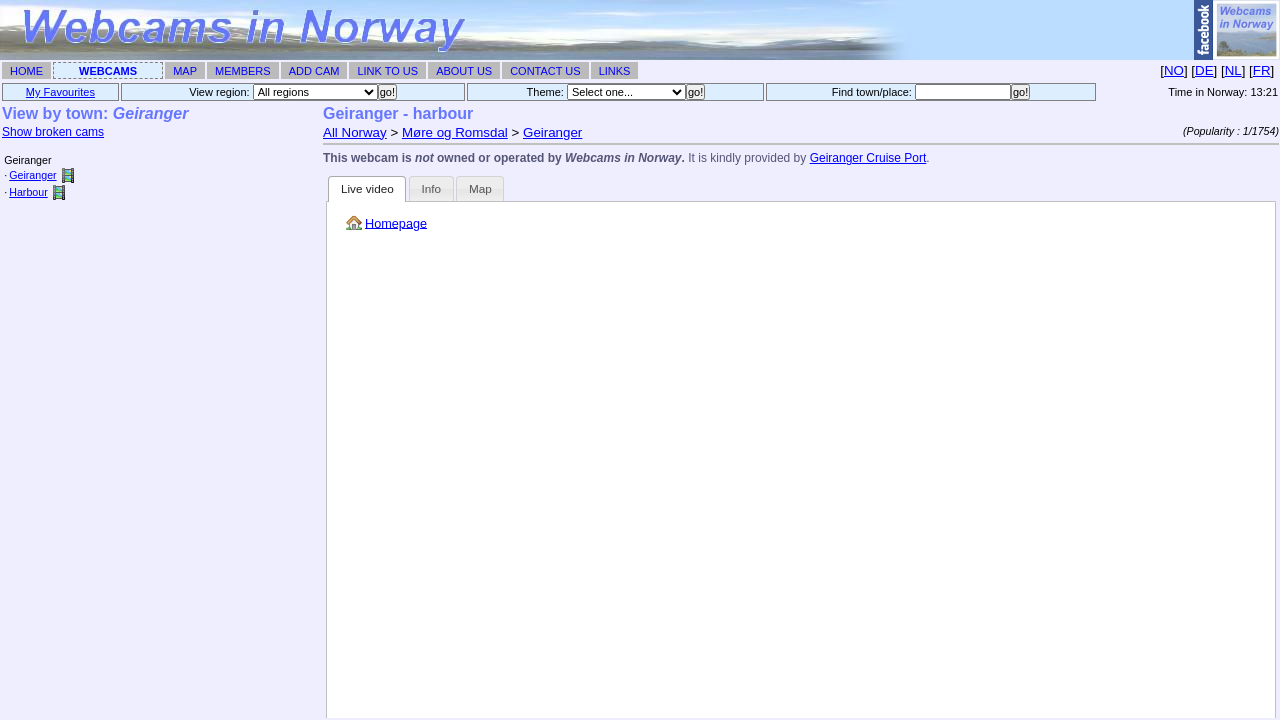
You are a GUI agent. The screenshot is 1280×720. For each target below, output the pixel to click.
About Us (464, 71)
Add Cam (314, 71)
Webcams (108, 71)
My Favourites (60, 92)
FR (1262, 70)
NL (1233, 70)
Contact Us (545, 71)
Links (615, 71)
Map (185, 71)
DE (1204, 70)
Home (26, 71)
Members (243, 71)
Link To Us (387, 71)
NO (1174, 70)
